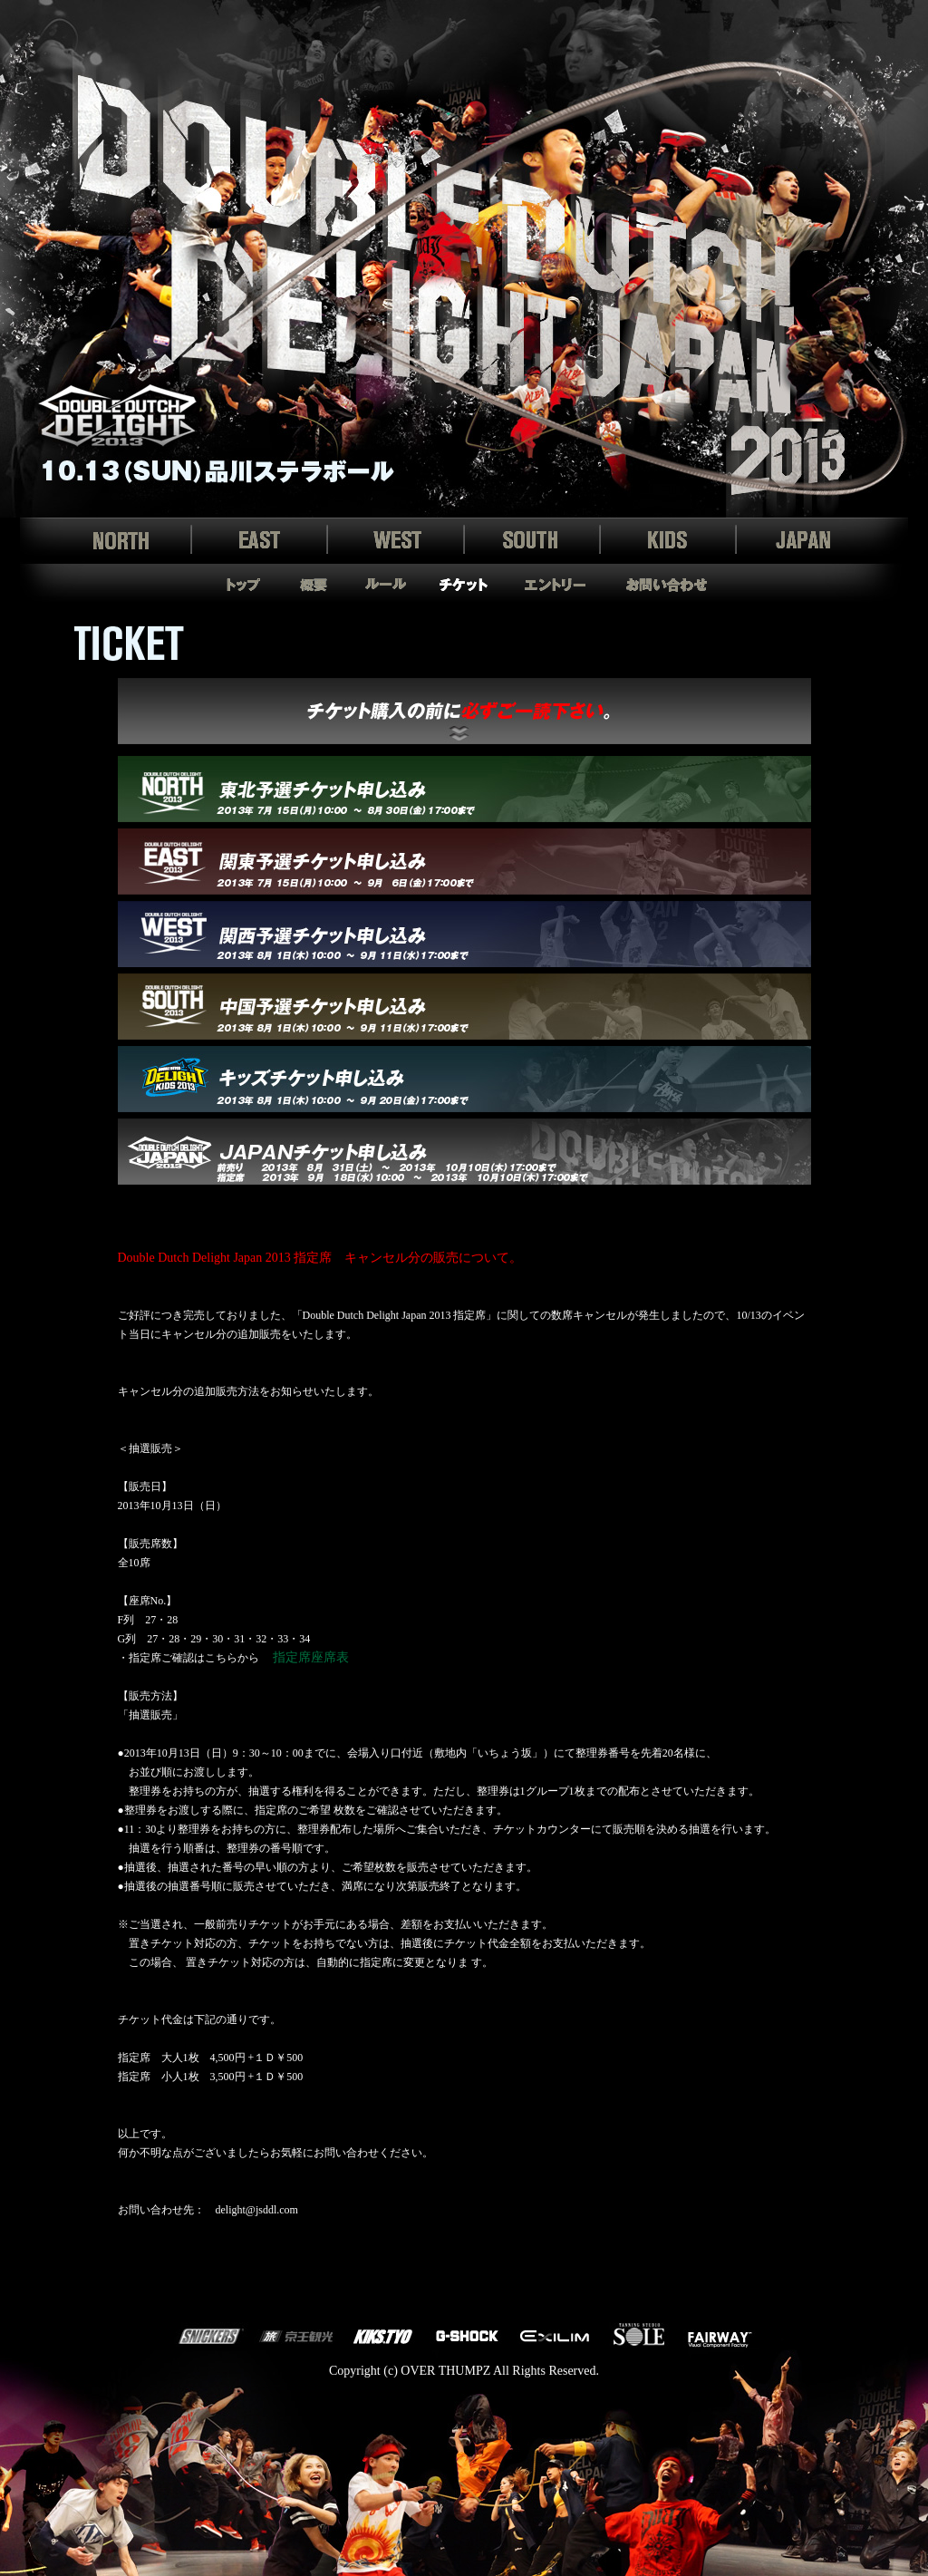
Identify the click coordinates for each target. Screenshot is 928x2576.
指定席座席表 (311, 1657)
